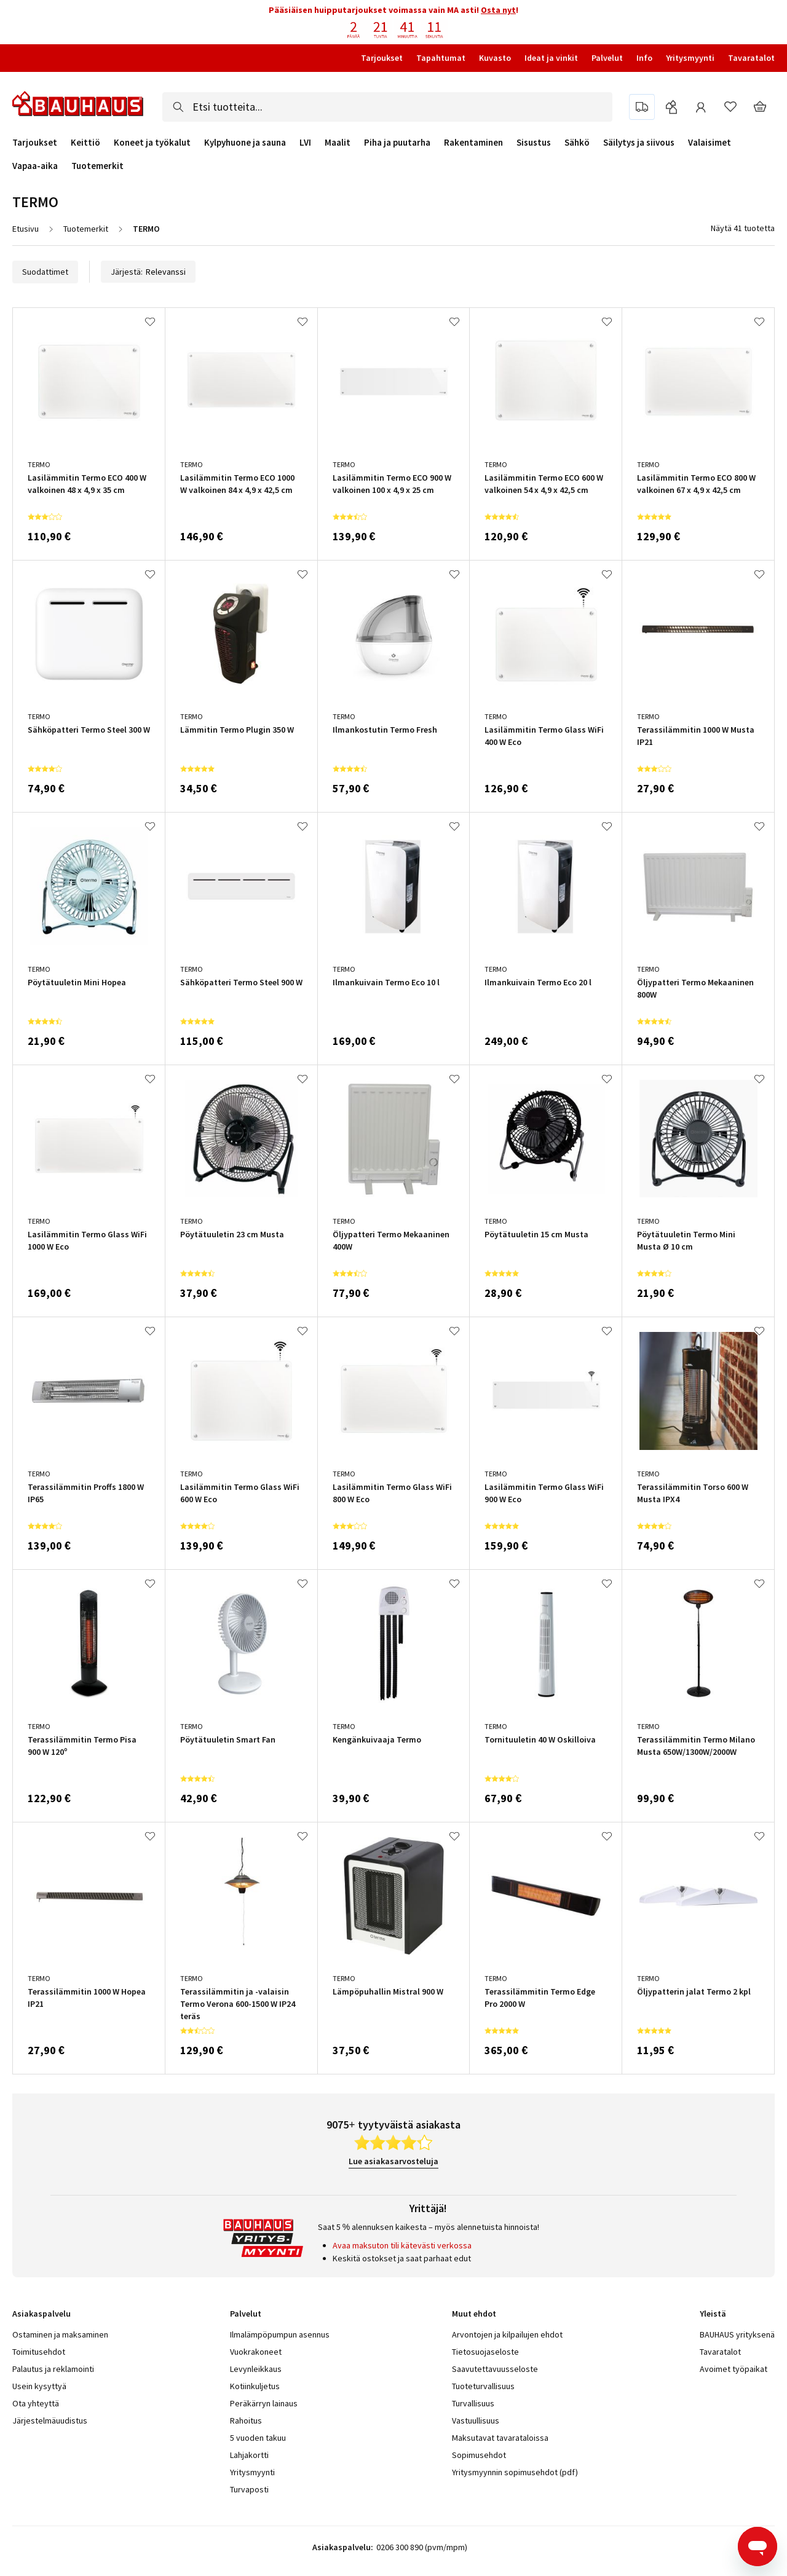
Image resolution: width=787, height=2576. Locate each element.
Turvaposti (249, 2489)
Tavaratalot (751, 57)
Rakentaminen (473, 142)
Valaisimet (709, 142)
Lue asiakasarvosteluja (393, 2161)
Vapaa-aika (35, 165)
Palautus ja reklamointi (53, 2368)
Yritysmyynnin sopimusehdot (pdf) (515, 2472)
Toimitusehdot (38, 2351)
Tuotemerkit (97, 165)
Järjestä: (148, 271)
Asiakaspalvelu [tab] (41, 2313)
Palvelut (607, 57)
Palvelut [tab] (245, 2313)
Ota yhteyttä (35, 2403)
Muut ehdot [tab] (474, 2313)
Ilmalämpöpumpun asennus (280, 2334)
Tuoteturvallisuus (483, 2386)
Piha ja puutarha (397, 142)
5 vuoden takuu (258, 2437)
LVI (305, 142)
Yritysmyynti (690, 57)
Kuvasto (495, 57)
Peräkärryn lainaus (264, 2403)
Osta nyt (498, 9)
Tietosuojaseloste (485, 2351)
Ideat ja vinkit (551, 57)
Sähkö (577, 142)
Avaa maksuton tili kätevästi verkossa (402, 2245)
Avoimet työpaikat (733, 2368)
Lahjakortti (249, 2454)
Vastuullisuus (475, 2420)
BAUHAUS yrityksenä (737, 2334)
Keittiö (85, 142)
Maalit (337, 142)
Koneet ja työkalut (152, 142)
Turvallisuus (473, 2403)
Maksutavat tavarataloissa (500, 2437)
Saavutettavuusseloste (495, 2368)
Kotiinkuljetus (255, 2386)
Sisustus (533, 142)
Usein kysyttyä (39, 2386)
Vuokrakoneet (256, 2351)
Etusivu (25, 228)
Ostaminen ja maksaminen (60, 2334)
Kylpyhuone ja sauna (245, 142)
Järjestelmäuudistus (49, 2420)
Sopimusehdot (479, 2454)
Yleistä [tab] (713, 2313)
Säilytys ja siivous (638, 142)
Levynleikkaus (256, 2368)
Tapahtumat (440, 57)
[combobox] (387, 107)
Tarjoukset (382, 57)
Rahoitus (246, 2420)
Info (644, 57)
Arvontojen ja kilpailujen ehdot (507, 2334)
